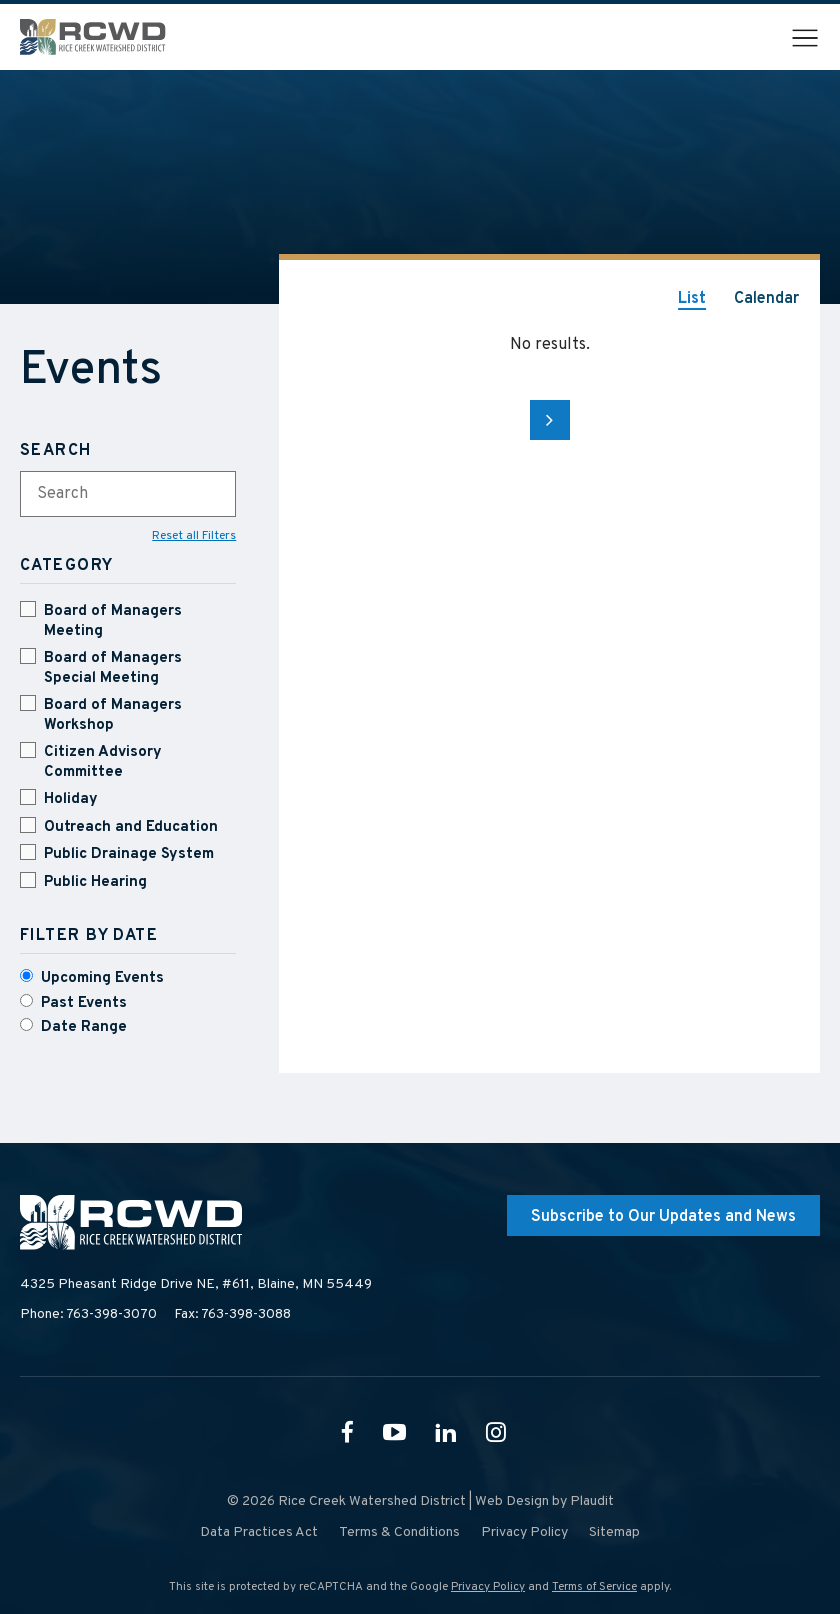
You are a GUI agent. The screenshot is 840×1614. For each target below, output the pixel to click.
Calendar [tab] (766, 299)
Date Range (84, 1027)
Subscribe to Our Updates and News (663, 1217)
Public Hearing (95, 882)
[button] (805, 38)
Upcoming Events (102, 978)
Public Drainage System (129, 854)
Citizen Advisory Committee (103, 762)
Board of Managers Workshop (113, 715)
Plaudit (592, 1501)
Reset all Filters (194, 536)
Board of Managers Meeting (113, 621)
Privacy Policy (488, 1587)
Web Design (512, 1501)
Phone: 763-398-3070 (88, 1314)
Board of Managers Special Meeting (113, 668)
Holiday (71, 799)
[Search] (128, 451)
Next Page (550, 420)
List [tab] (692, 299)
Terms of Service (594, 1587)
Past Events (84, 1003)
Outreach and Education (131, 827)
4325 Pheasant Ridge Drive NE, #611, (196, 1285)
